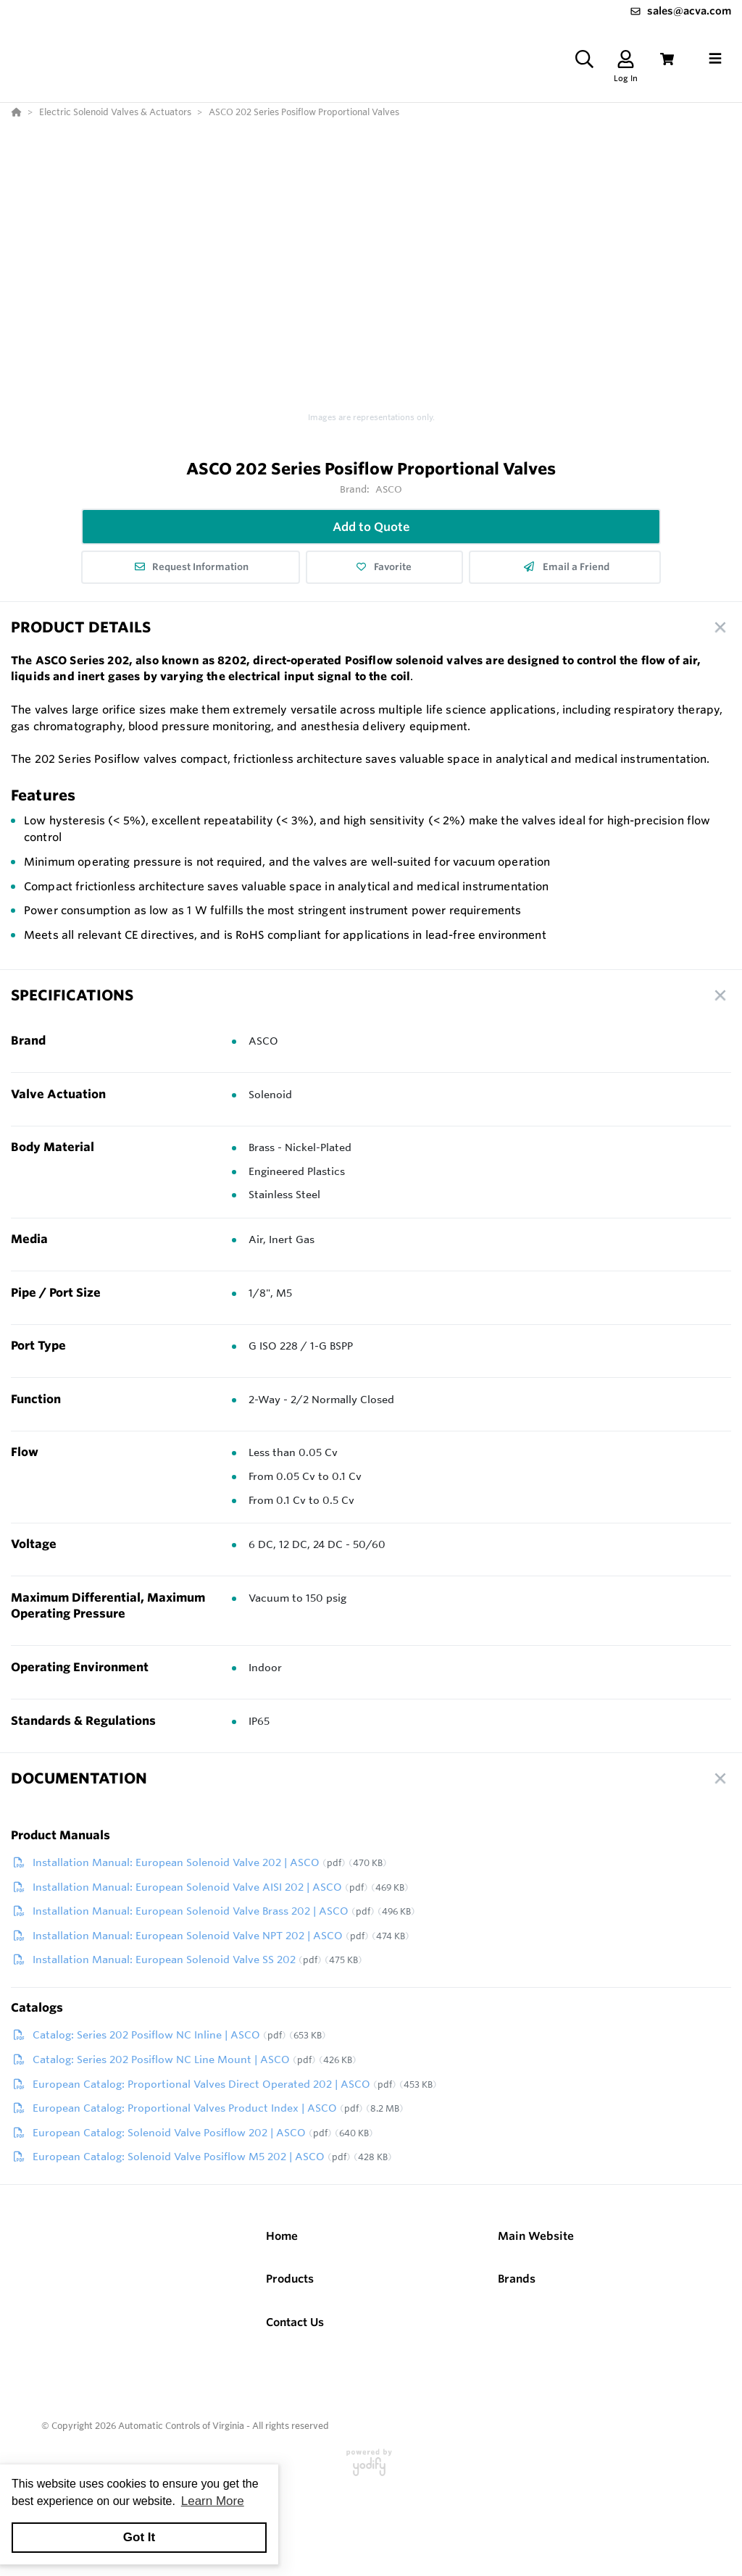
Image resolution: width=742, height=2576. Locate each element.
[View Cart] (667, 59)
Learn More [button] (212, 2501)
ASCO (389, 489)
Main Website (536, 2236)
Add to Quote (371, 526)
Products (290, 2279)
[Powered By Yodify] (371, 2469)
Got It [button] (139, 2537)
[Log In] (625, 59)
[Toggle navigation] (715, 59)
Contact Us (295, 2322)
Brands (516, 2279)
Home (282, 2236)
